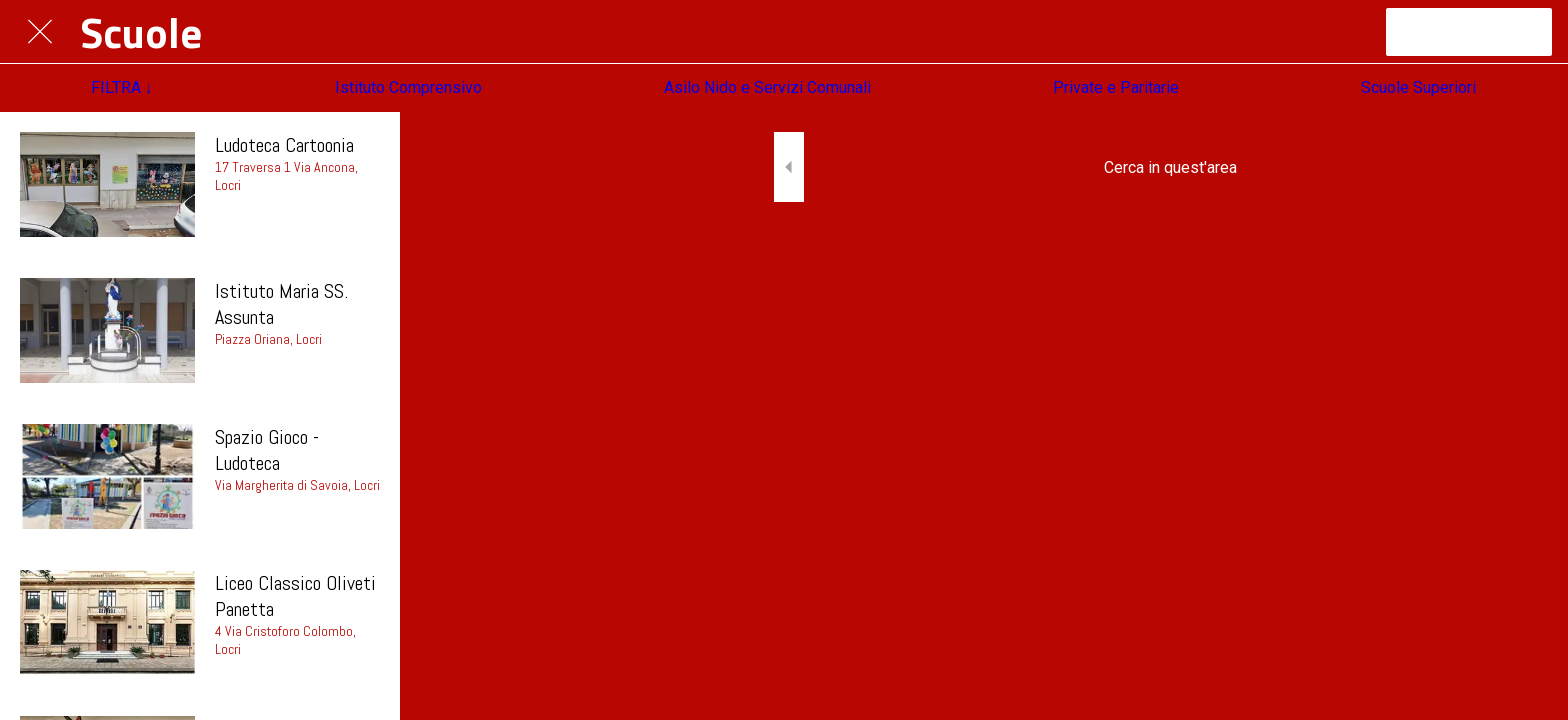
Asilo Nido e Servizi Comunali (767, 87)
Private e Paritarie (1116, 87)
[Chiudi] (40, 32)
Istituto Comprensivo (408, 87)
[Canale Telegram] (1469, 32)
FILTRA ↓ (122, 87)
